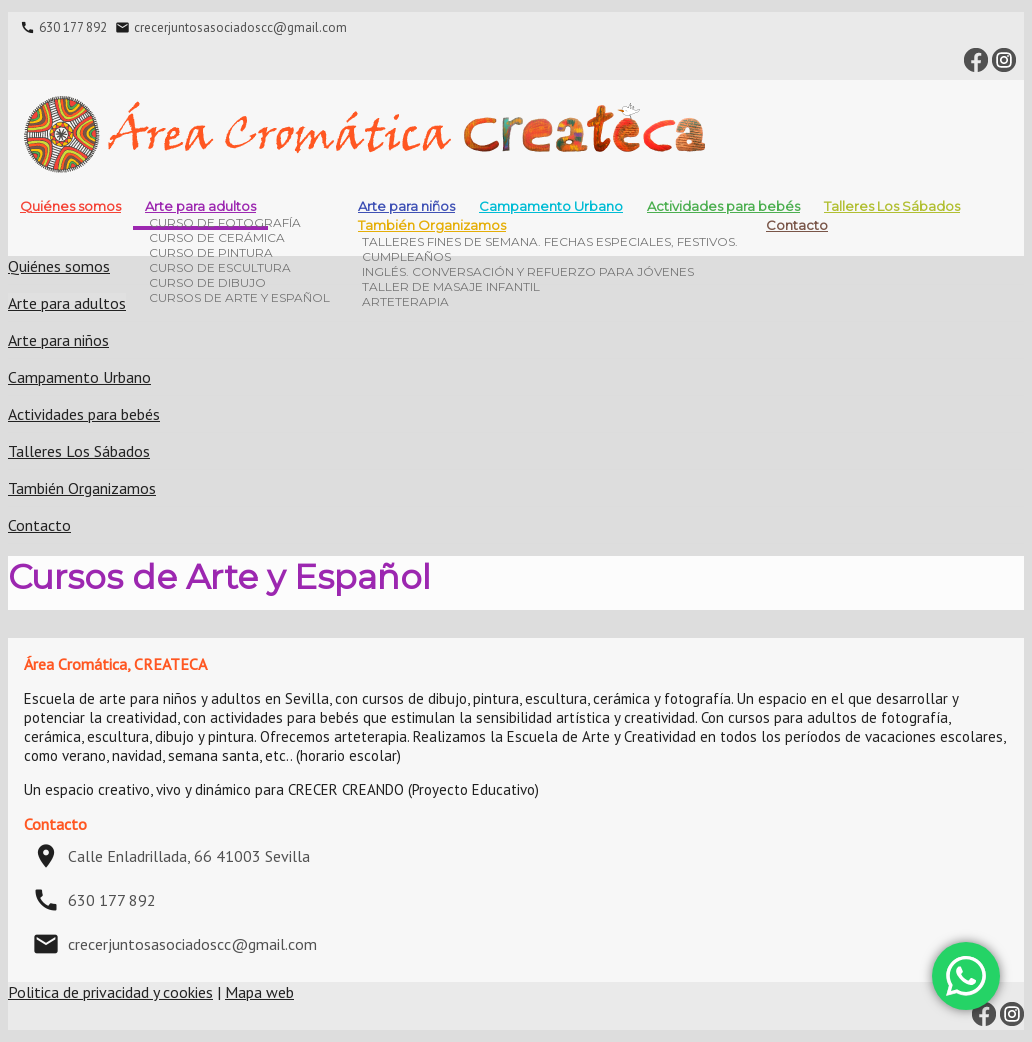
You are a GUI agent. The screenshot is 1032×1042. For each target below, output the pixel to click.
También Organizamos (432, 225)
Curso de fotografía (225, 222)
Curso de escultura (220, 267)
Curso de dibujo (207, 282)
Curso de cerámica (217, 237)
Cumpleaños (406, 256)
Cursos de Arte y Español (239, 297)
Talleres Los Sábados (892, 206)
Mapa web (259, 992)
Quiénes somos (70, 206)
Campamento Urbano (551, 206)
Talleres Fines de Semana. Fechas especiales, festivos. (550, 241)
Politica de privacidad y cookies (110, 992)
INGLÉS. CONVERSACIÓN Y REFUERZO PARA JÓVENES (528, 271)
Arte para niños (58, 340)
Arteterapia (405, 301)
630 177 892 (73, 27)
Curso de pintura (211, 252)
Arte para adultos (200, 206)
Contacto (797, 225)
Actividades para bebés (723, 206)
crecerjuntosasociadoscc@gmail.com (240, 27)
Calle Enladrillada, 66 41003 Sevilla (189, 856)
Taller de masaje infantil (451, 286)
